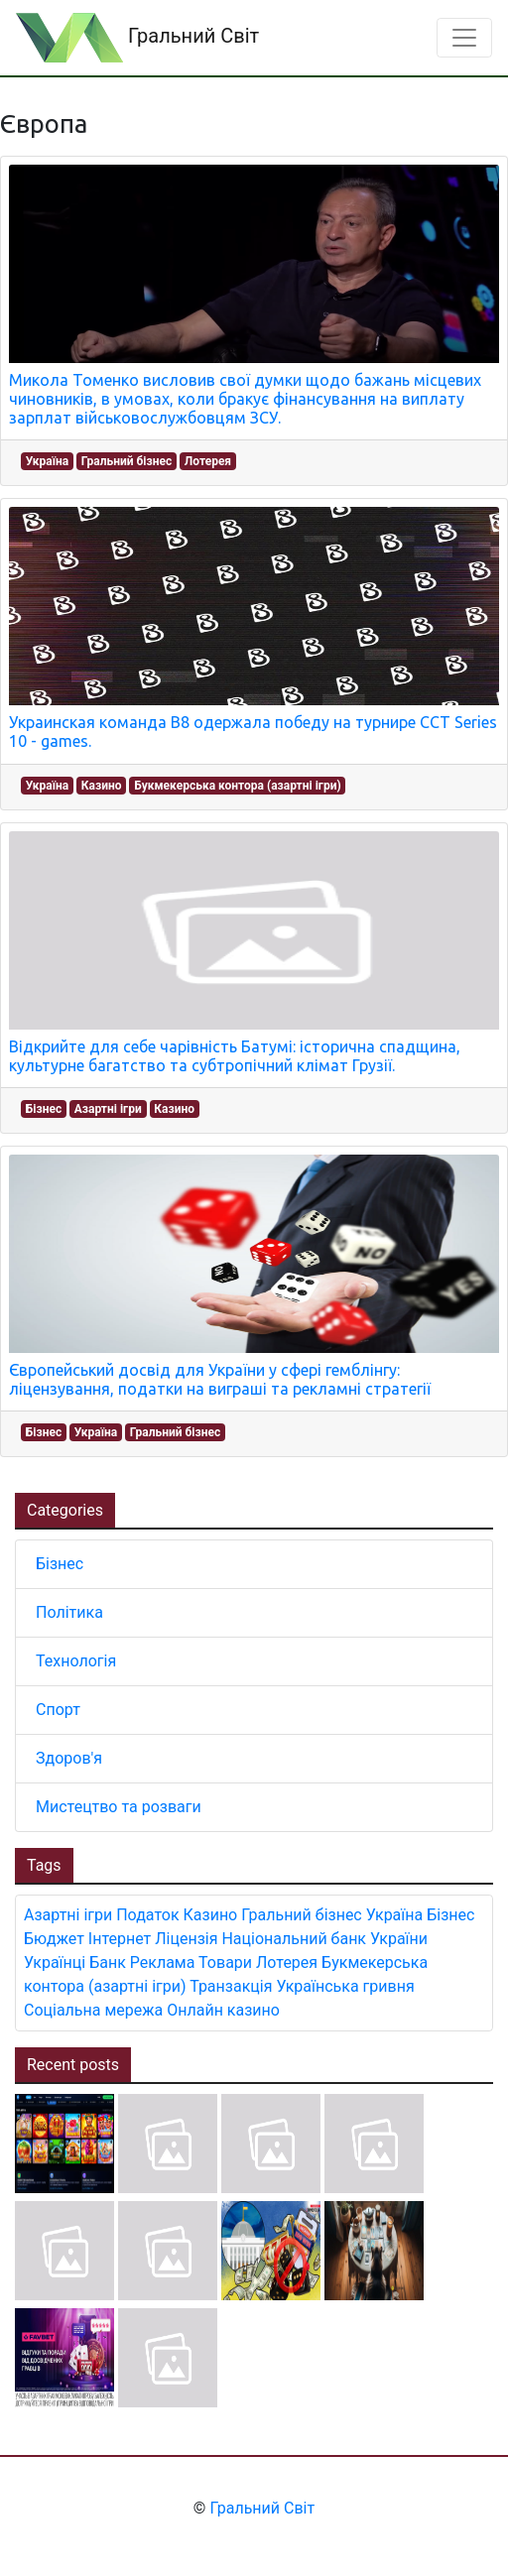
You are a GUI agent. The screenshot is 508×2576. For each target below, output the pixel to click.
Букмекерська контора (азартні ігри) (237, 786)
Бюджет (54, 1938)
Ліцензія (186, 1938)
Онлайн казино (223, 2010)
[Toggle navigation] (464, 38)
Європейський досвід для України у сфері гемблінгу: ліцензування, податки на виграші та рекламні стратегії (220, 1379)
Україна (47, 461)
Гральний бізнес (126, 461)
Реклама (162, 1962)
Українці (54, 1962)
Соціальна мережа (93, 2010)
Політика (69, 1612)
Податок (147, 1914)
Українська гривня (345, 1986)
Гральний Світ (137, 37)
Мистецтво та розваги (118, 1806)
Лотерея (208, 461)
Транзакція (231, 1986)
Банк (107, 1962)
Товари (225, 1962)
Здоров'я (69, 1758)
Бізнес (44, 1109)
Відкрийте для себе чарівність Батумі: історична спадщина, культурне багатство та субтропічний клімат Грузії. (234, 1056)
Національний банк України (324, 1938)
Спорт (58, 1709)
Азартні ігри (108, 1109)
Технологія (76, 1661)
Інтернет (119, 1938)
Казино (101, 786)
